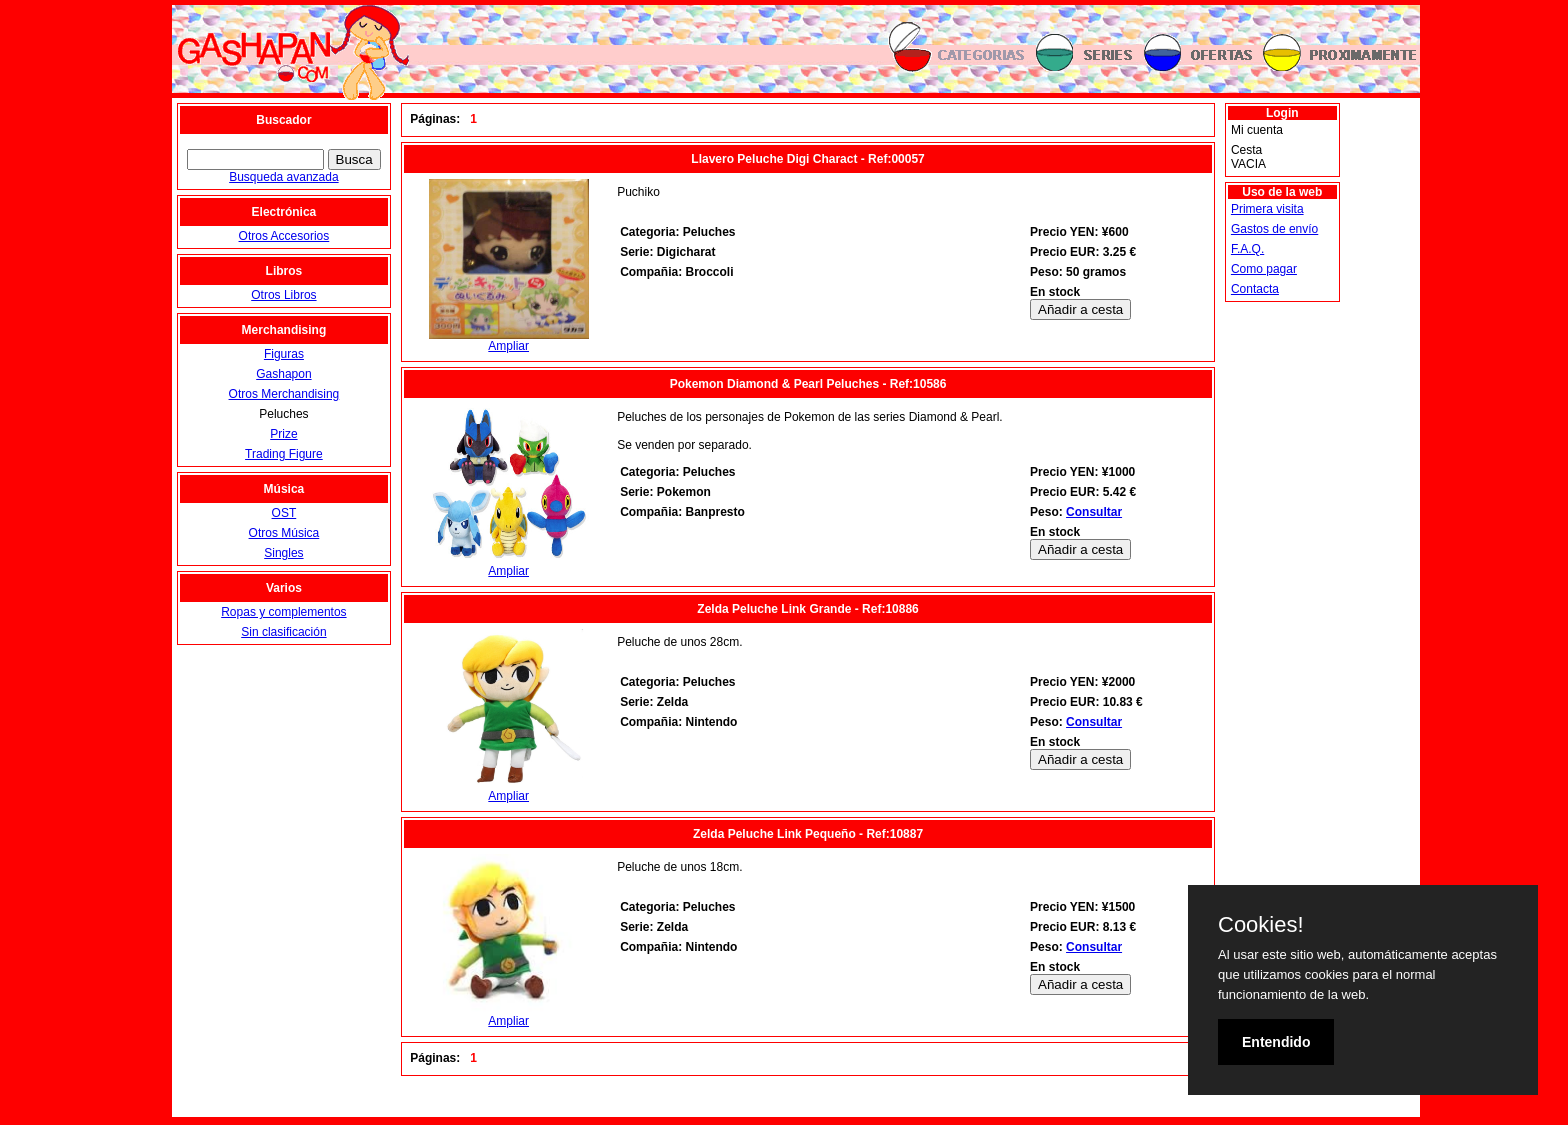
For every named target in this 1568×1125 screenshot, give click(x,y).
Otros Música (284, 533)
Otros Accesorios (284, 236)
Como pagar (1264, 269)
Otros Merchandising (284, 394)
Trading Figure (284, 454)
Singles (283, 553)
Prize (283, 434)
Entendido (1276, 1042)
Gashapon (283, 374)
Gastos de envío (1274, 229)
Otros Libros (283, 295)
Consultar (1094, 512)
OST (284, 513)
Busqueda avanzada (283, 177)
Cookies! (1261, 925)
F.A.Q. (1247, 249)
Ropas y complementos (283, 612)
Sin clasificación (283, 632)
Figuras (284, 354)
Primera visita (1267, 209)
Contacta (1255, 289)
